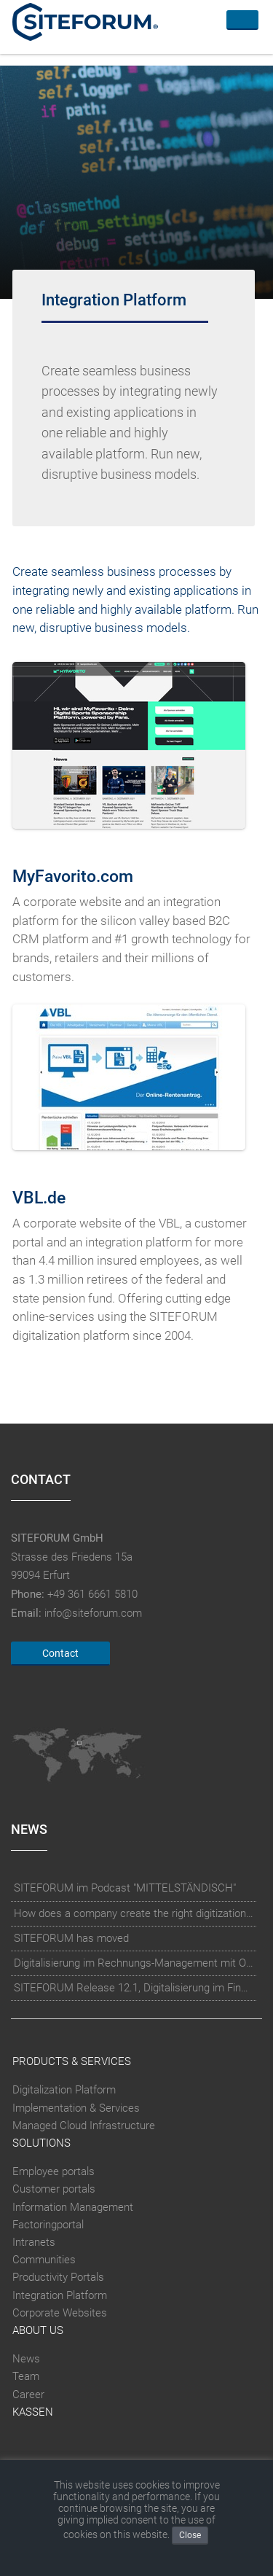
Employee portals (53, 2171)
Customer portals (53, 2189)
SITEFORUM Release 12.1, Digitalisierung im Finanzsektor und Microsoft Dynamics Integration (134, 1987)
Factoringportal (48, 2224)
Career (28, 2394)
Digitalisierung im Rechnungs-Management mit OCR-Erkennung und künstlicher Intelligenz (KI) (134, 1963)
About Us (37, 2330)
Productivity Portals (58, 2277)
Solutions (41, 2143)
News (26, 2358)
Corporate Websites (59, 2312)
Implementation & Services (76, 2108)
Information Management (72, 2207)
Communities (44, 2259)
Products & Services (71, 2061)
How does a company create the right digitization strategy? (134, 1913)
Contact (60, 1653)
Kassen (32, 2412)
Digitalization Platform (64, 2089)
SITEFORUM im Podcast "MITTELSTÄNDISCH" (125, 1887)
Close (190, 2535)
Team (25, 2376)
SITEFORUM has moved (71, 1938)
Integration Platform (59, 2295)
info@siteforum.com (93, 1613)
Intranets (33, 2242)
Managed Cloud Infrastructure (83, 2125)
